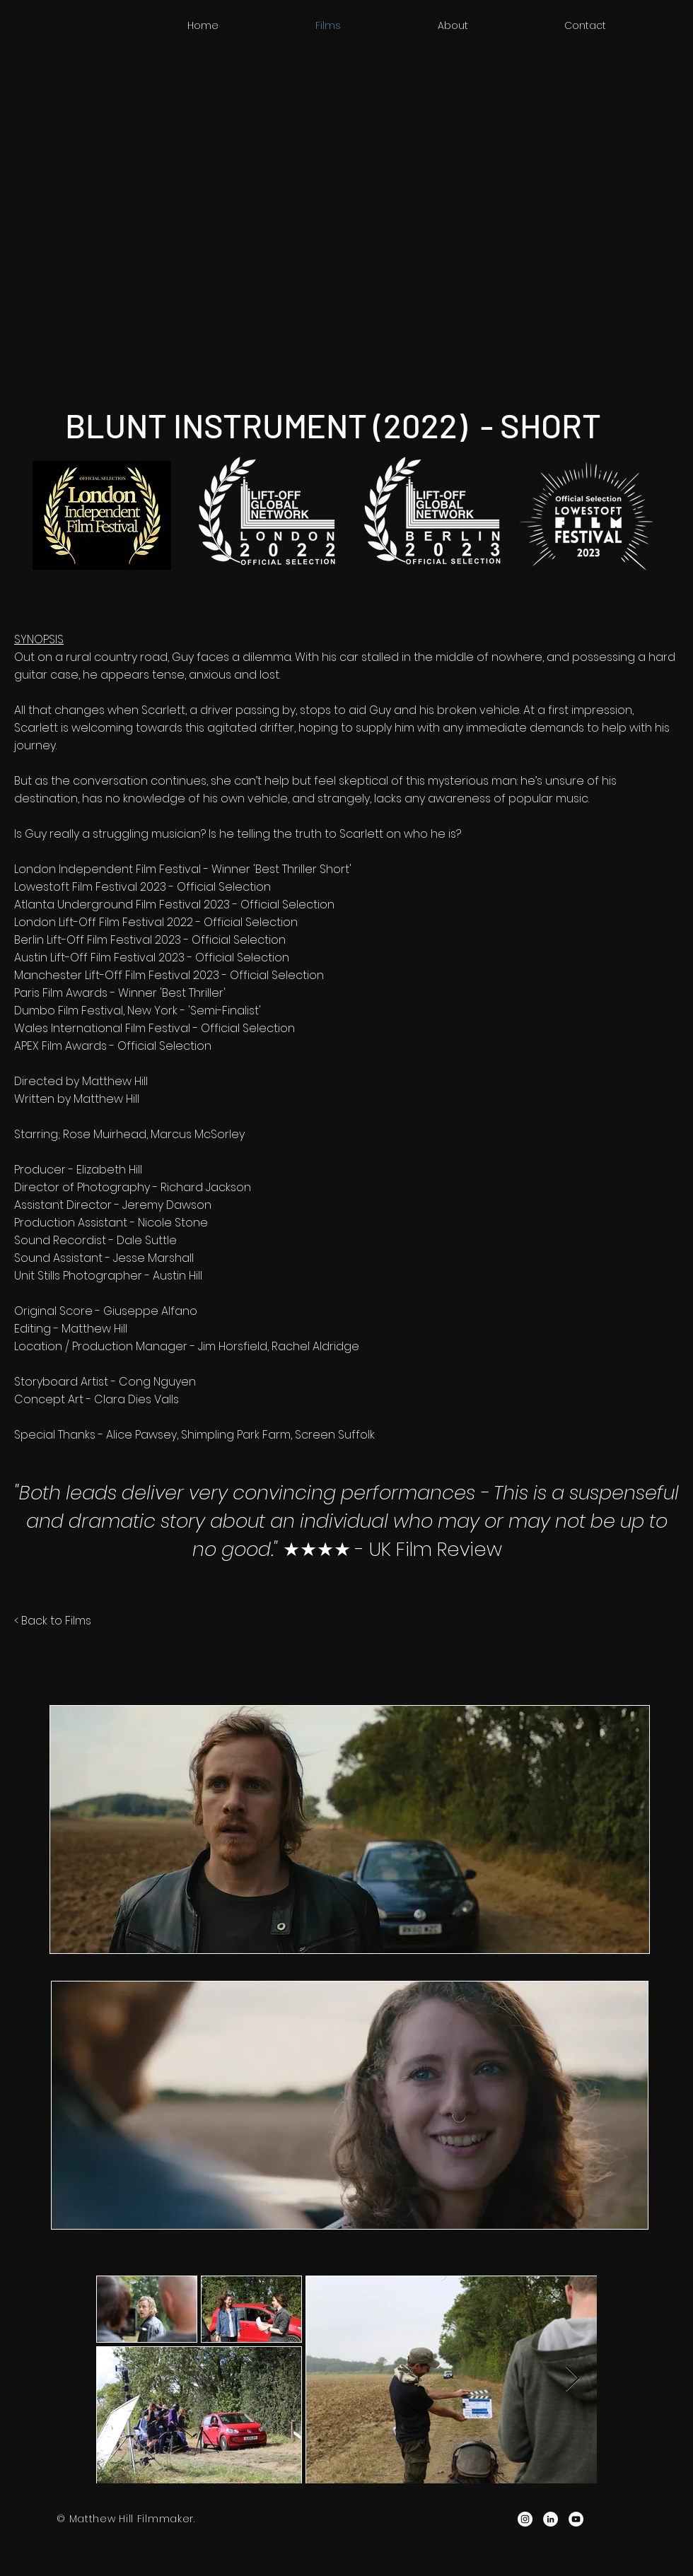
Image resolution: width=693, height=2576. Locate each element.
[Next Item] (572, 2379)
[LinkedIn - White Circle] (550, 2519)
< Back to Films (52, 1620)
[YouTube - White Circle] (576, 2519)
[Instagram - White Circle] (525, 2519)
